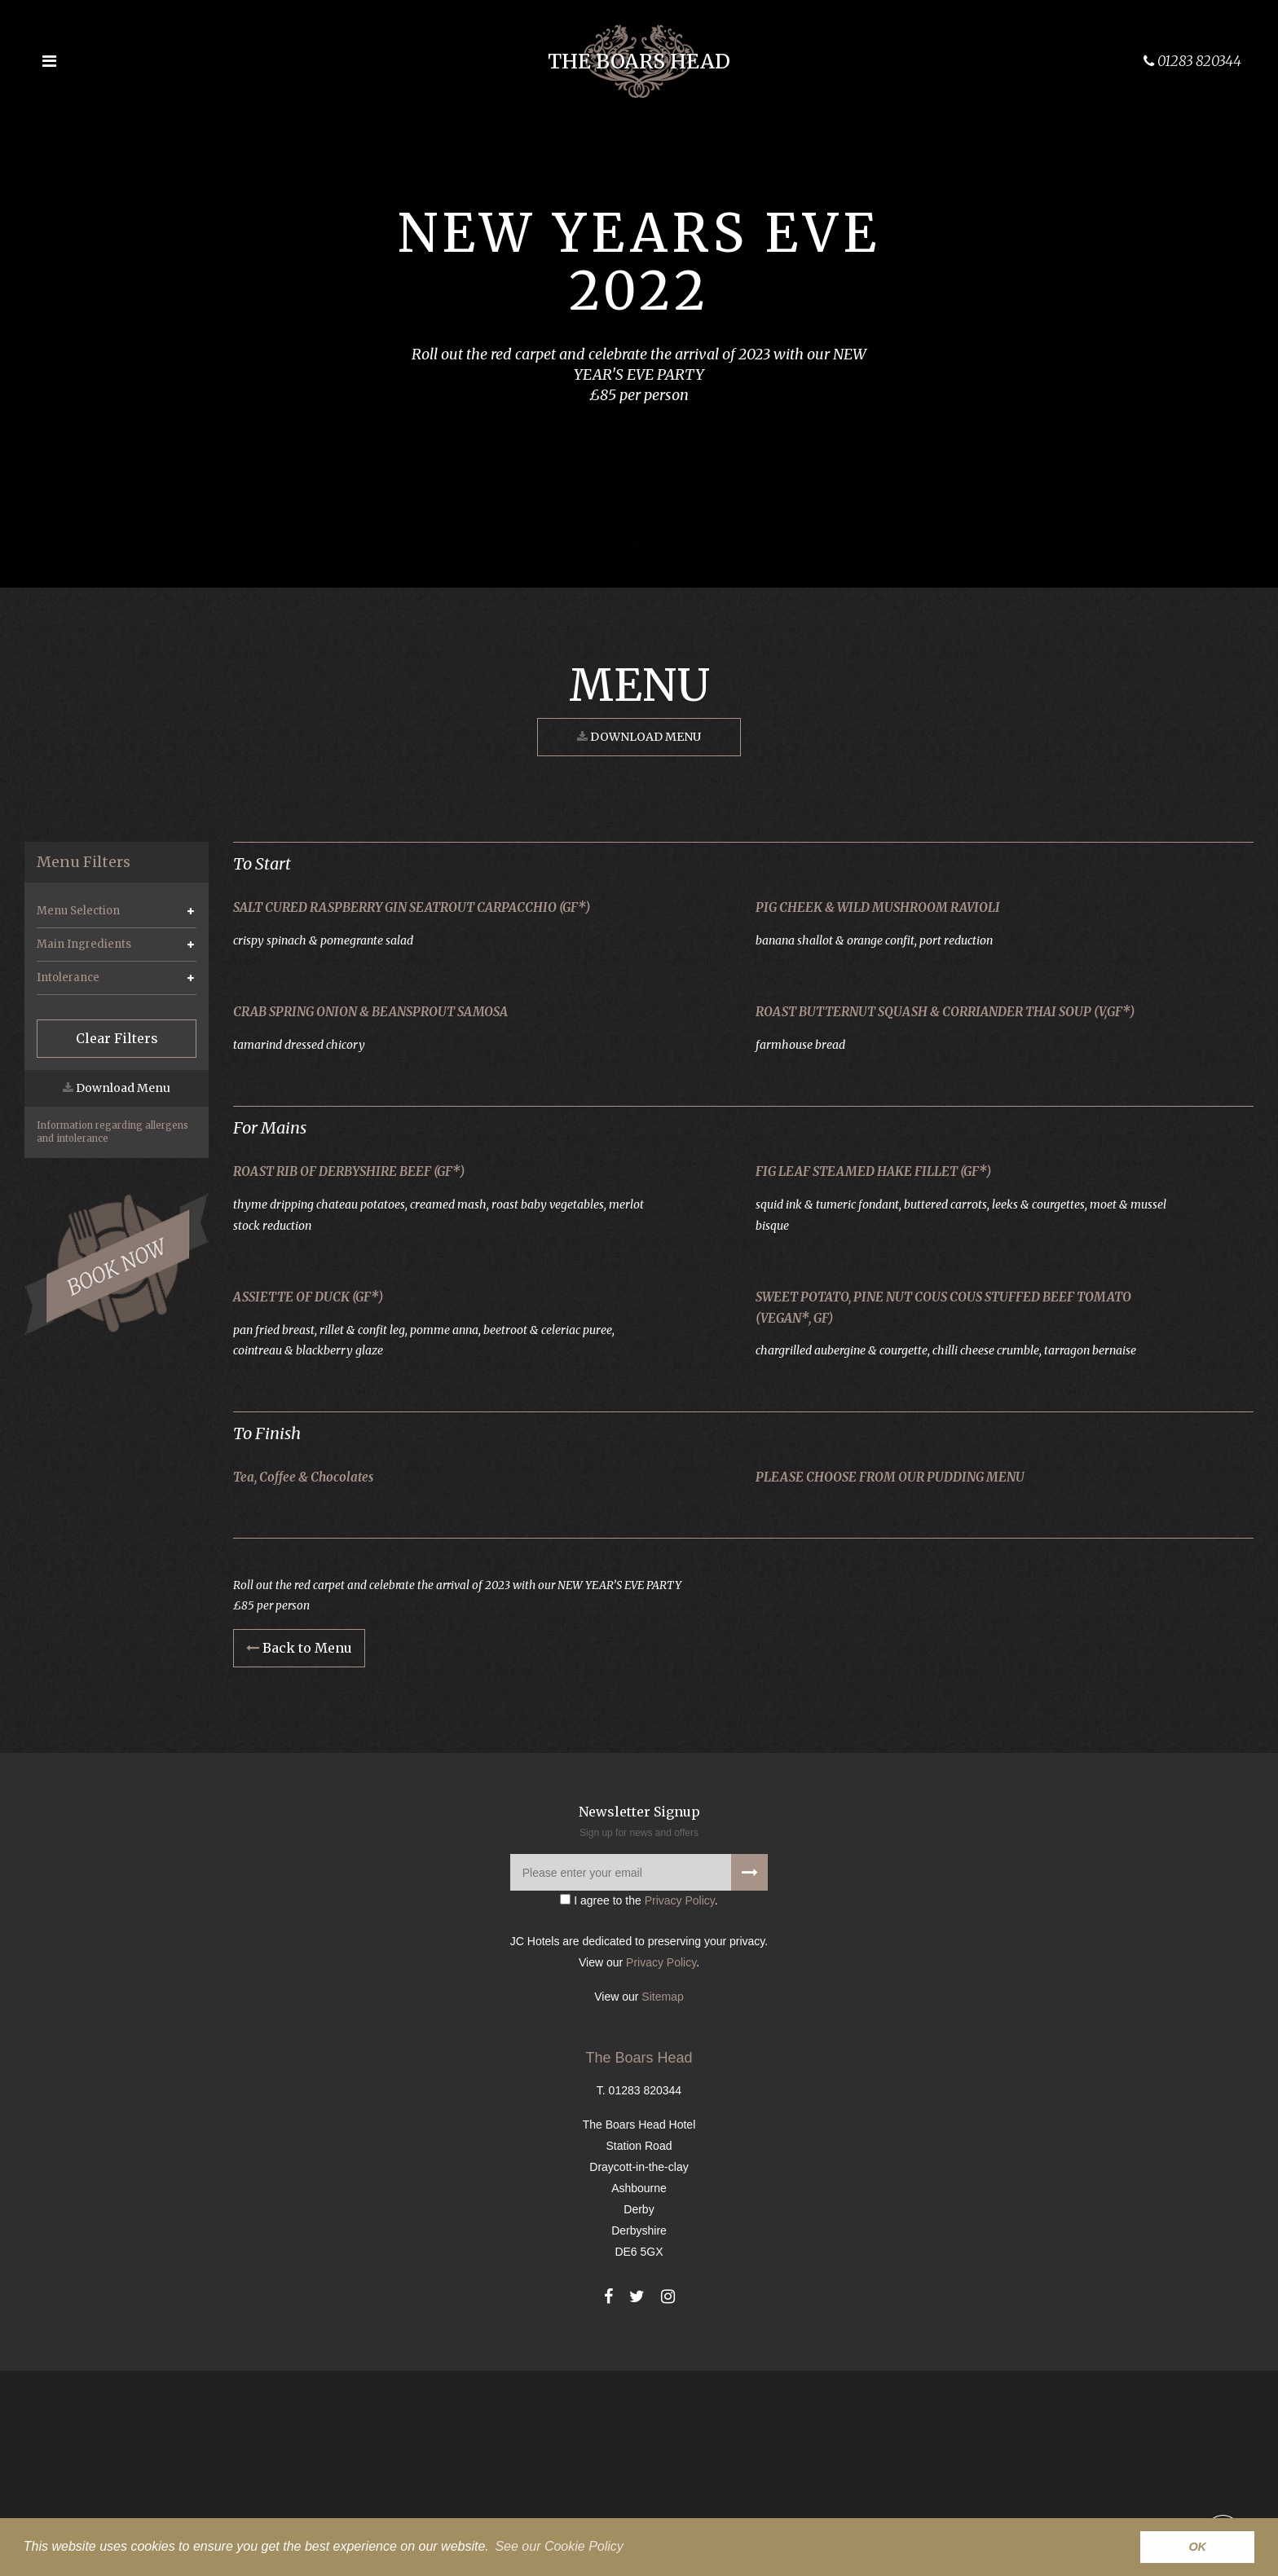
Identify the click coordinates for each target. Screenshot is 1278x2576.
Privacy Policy (680, 2106)
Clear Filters (117, 1038)
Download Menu (639, 736)
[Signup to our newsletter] (749, 2078)
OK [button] (1197, 2546)
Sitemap (662, 2201)
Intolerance (68, 977)
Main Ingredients (84, 944)
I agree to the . (638, 2106)
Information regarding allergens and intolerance (112, 1132)
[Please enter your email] (639, 2078)
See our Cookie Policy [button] (559, 2546)
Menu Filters (83, 862)
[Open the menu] (49, 61)
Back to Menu (299, 1854)
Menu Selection (78, 911)
